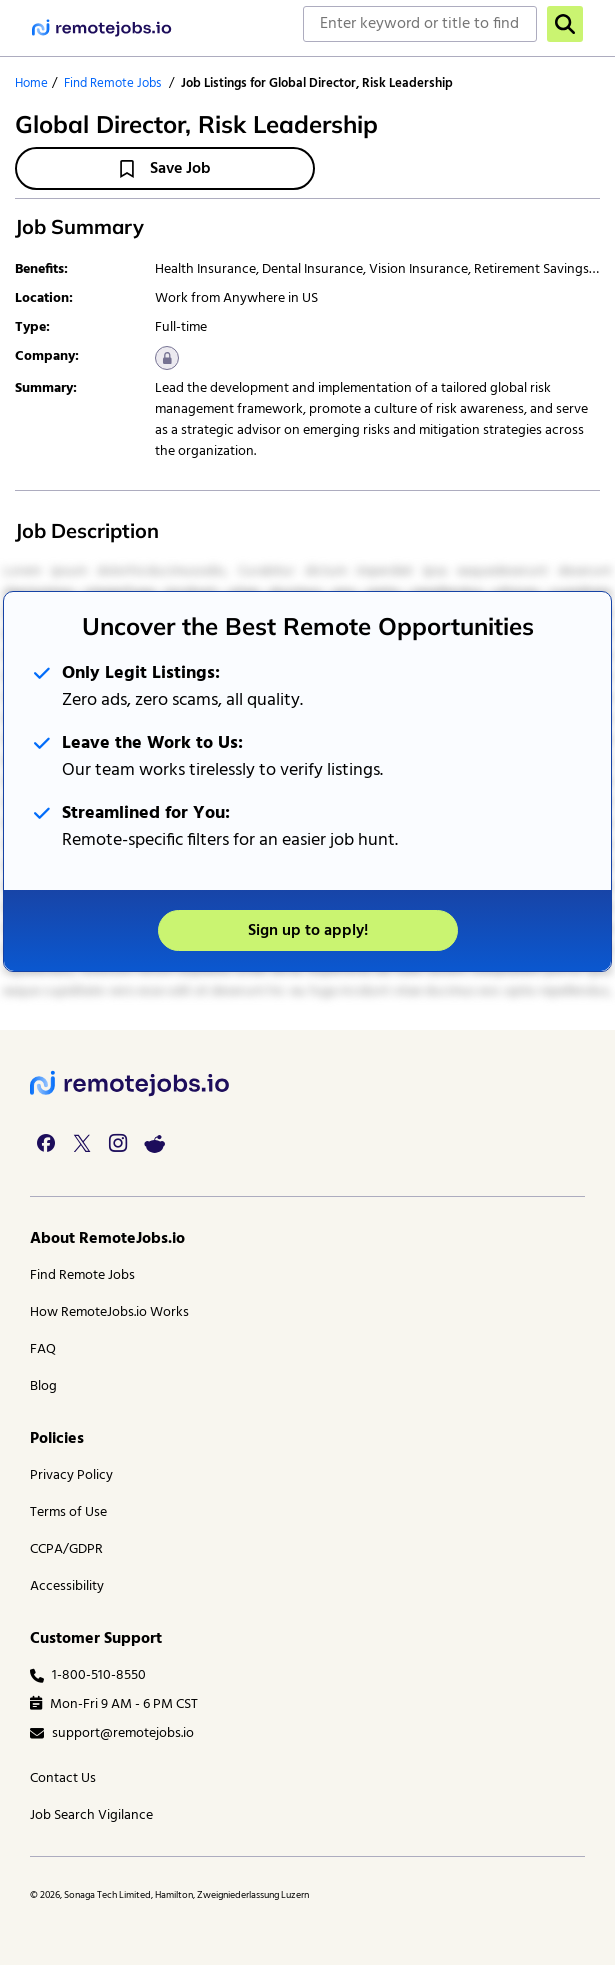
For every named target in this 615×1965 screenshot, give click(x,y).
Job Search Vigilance (91, 1815)
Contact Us (63, 1778)
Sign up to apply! (308, 931)
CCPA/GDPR (66, 1549)
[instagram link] (118, 1143)
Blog (43, 1386)
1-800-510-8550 (88, 1675)
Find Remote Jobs (112, 83)
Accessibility (67, 1586)
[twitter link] (82, 1143)
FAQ (43, 1349)
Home (31, 83)
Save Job (165, 169)
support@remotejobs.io (112, 1733)
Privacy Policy (71, 1475)
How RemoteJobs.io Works (109, 1312)
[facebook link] (46, 1143)
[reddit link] (154, 1143)
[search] (565, 24)
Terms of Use (68, 1512)
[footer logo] (130, 1083)
